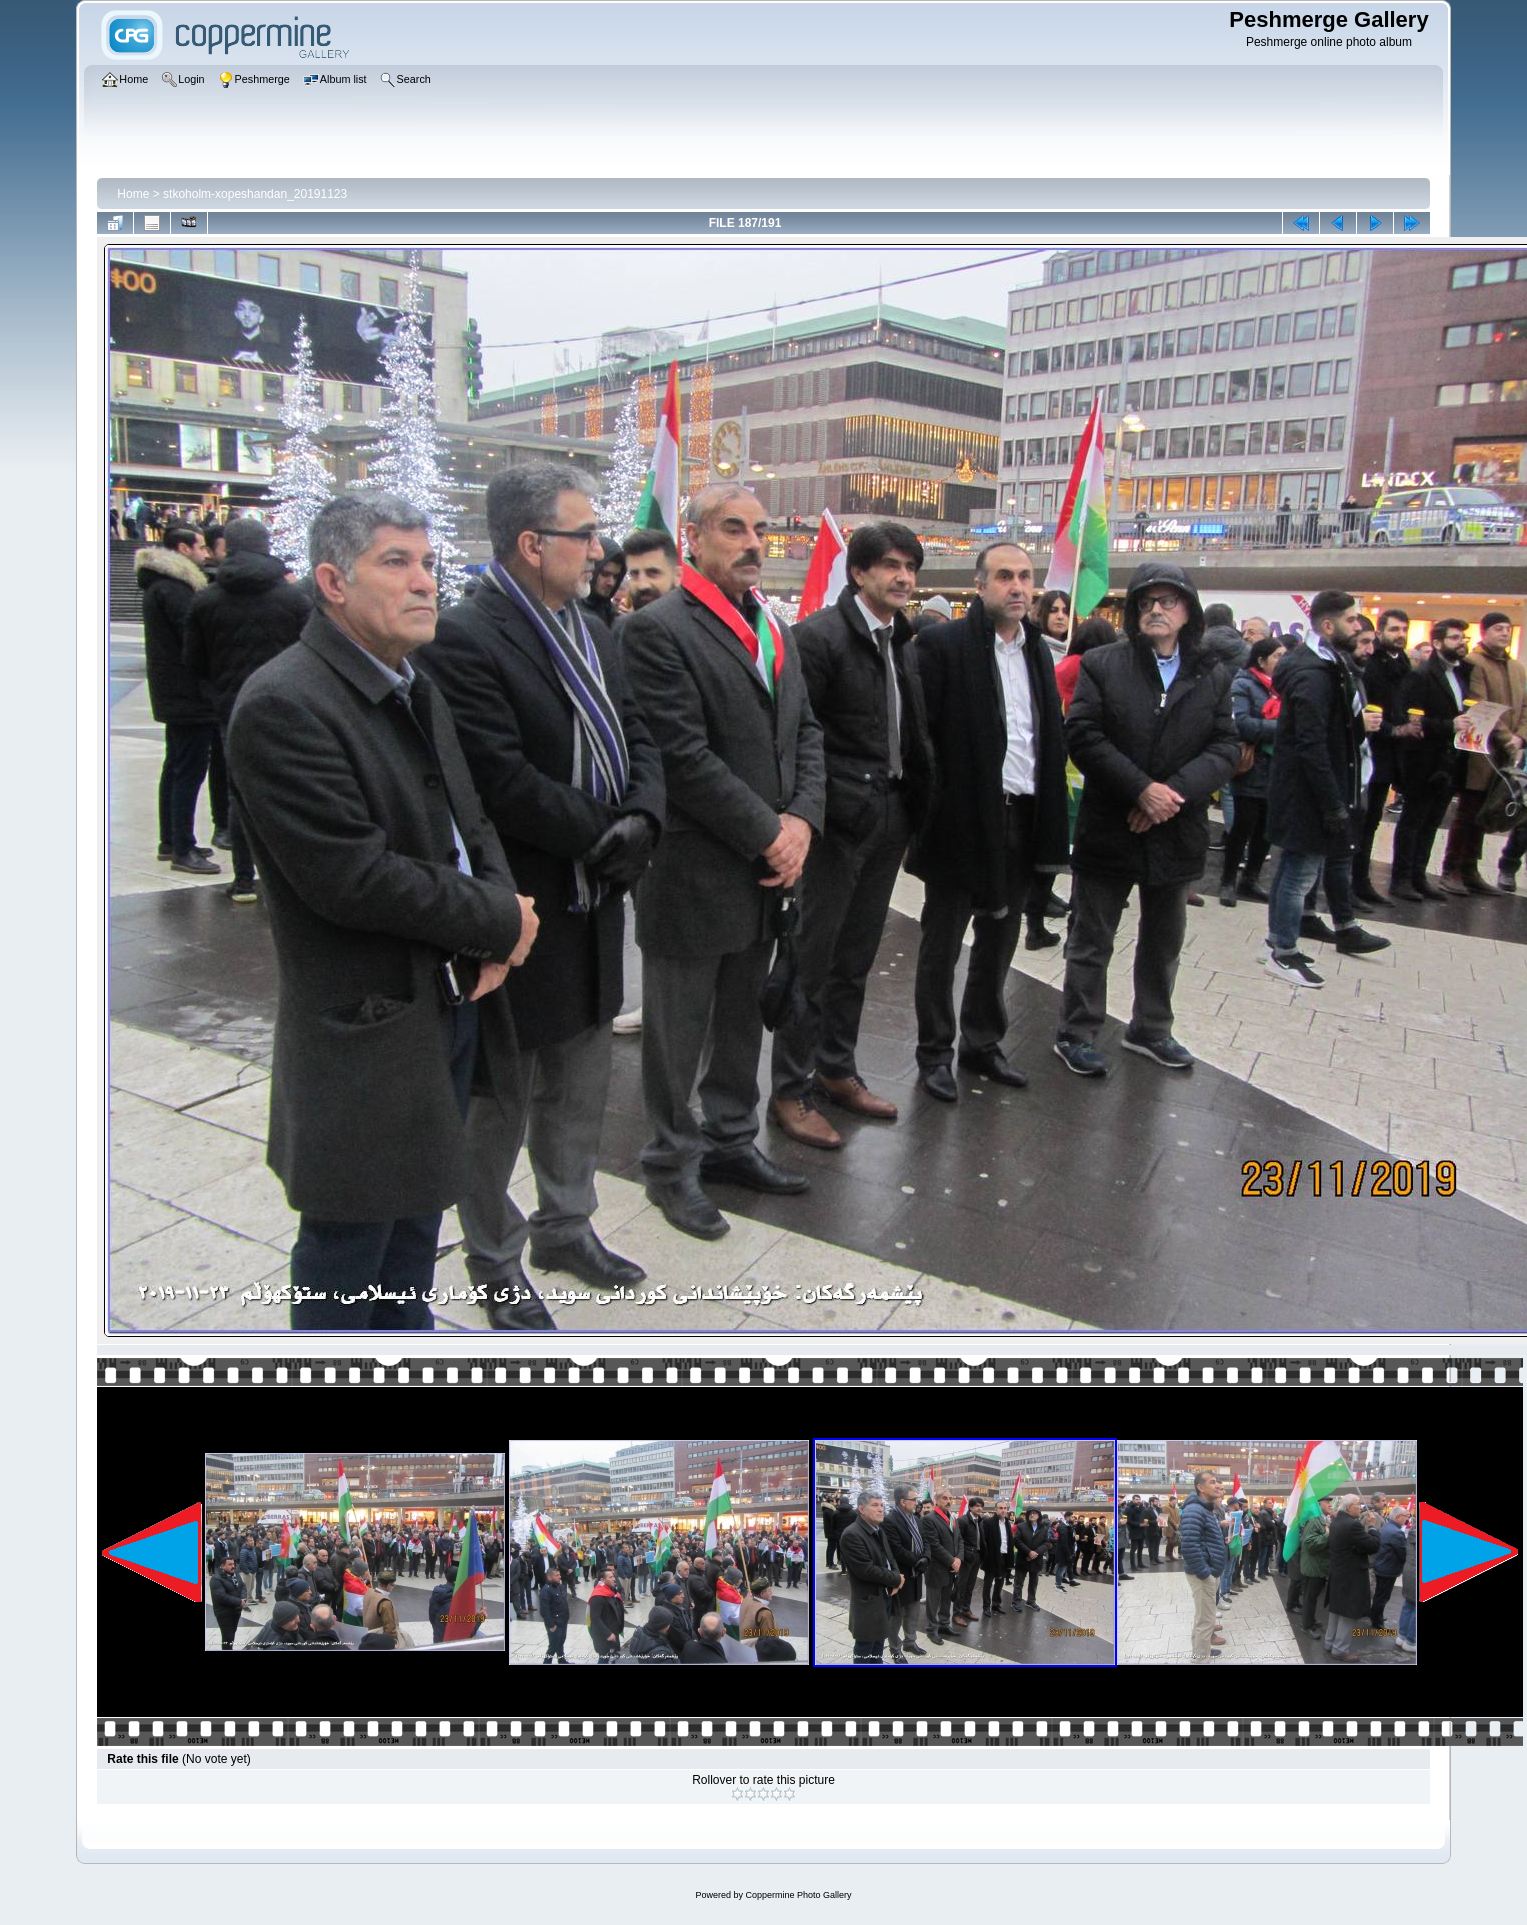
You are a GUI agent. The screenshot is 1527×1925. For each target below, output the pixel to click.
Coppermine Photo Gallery (798, 1895)
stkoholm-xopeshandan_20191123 (255, 194)
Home (133, 194)
